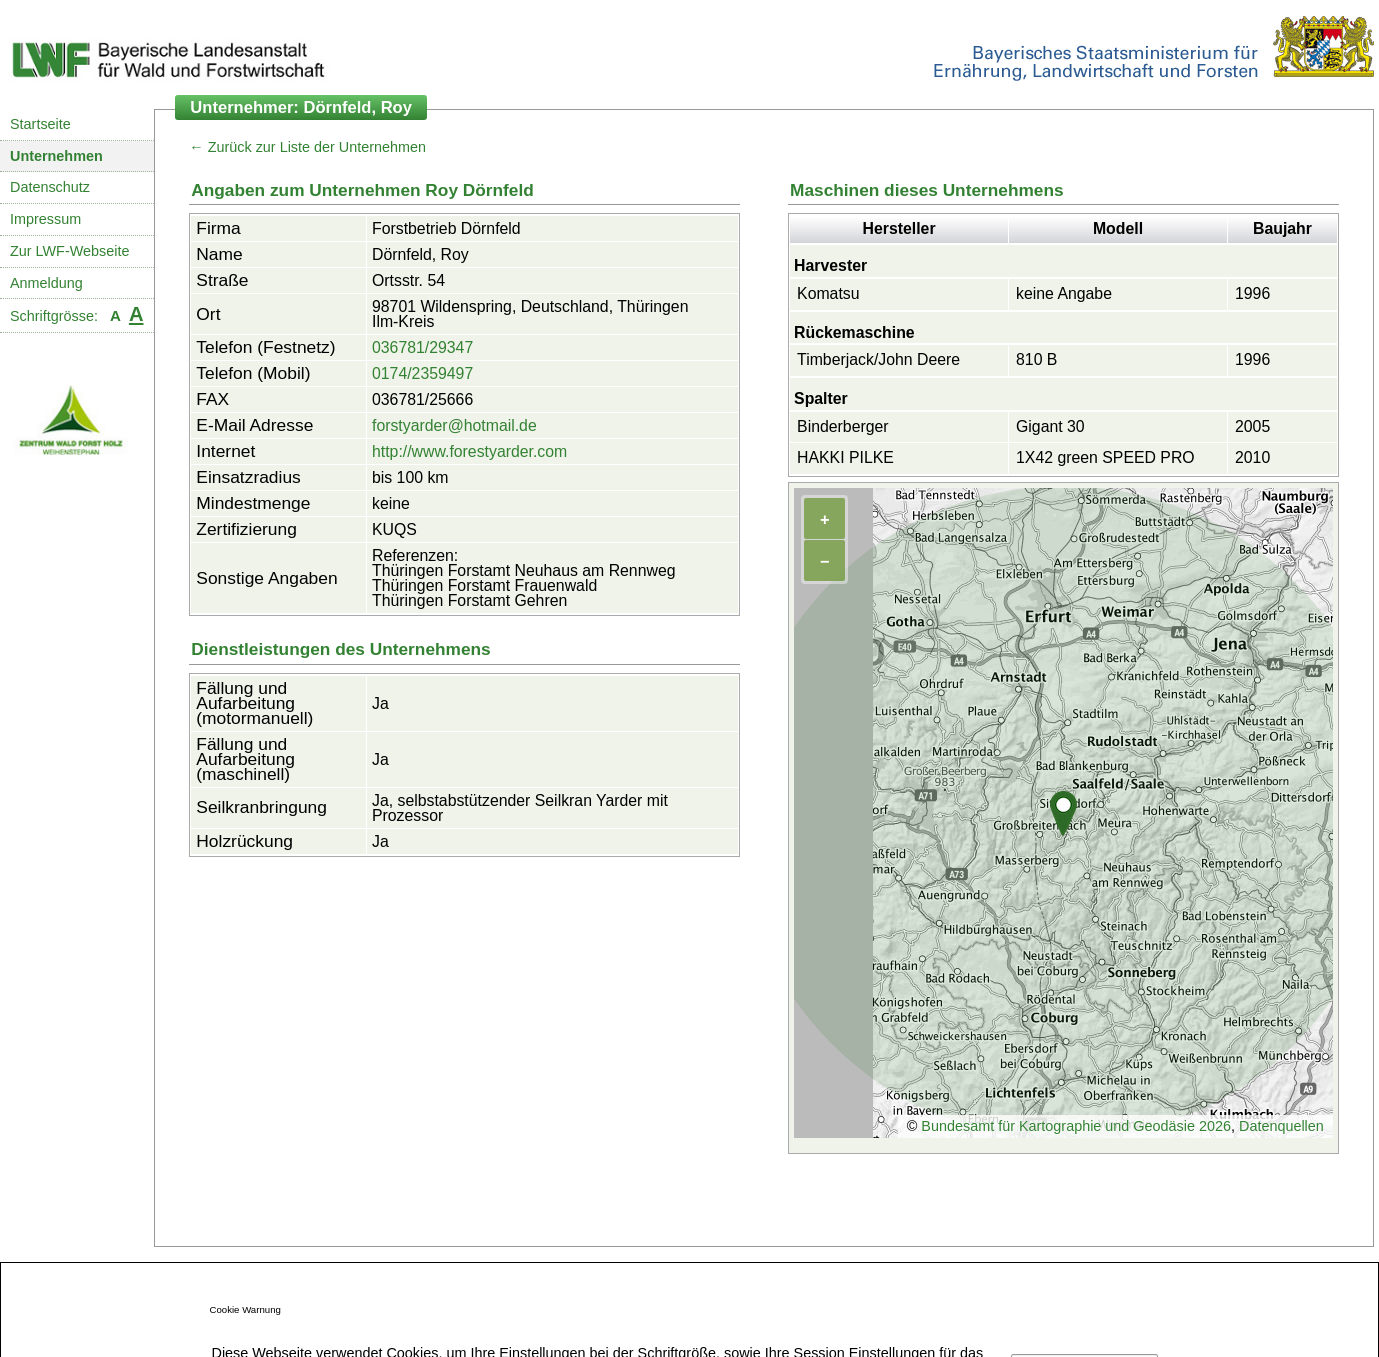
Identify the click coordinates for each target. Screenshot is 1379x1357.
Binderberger (843, 426)
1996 (1252, 293)
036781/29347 (422, 347)
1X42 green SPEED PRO (1105, 457)
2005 (1252, 426)
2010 (1252, 457)
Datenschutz (50, 187)
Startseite (40, 124)
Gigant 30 (1050, 426)
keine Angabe (1064, 293)
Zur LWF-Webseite (69, 251)
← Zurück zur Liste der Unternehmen (307, 147)
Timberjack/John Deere (878, 359)
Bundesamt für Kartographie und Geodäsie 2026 (1076, 1126)
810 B (1036, 359)
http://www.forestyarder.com (469, 451)
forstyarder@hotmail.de (454, 425)
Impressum (45, 219)
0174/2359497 (422, 373)
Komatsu (828, 293)
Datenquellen (1281, 1126)
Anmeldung (46, 283)
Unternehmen (56, 156)
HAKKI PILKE (845, 457)
